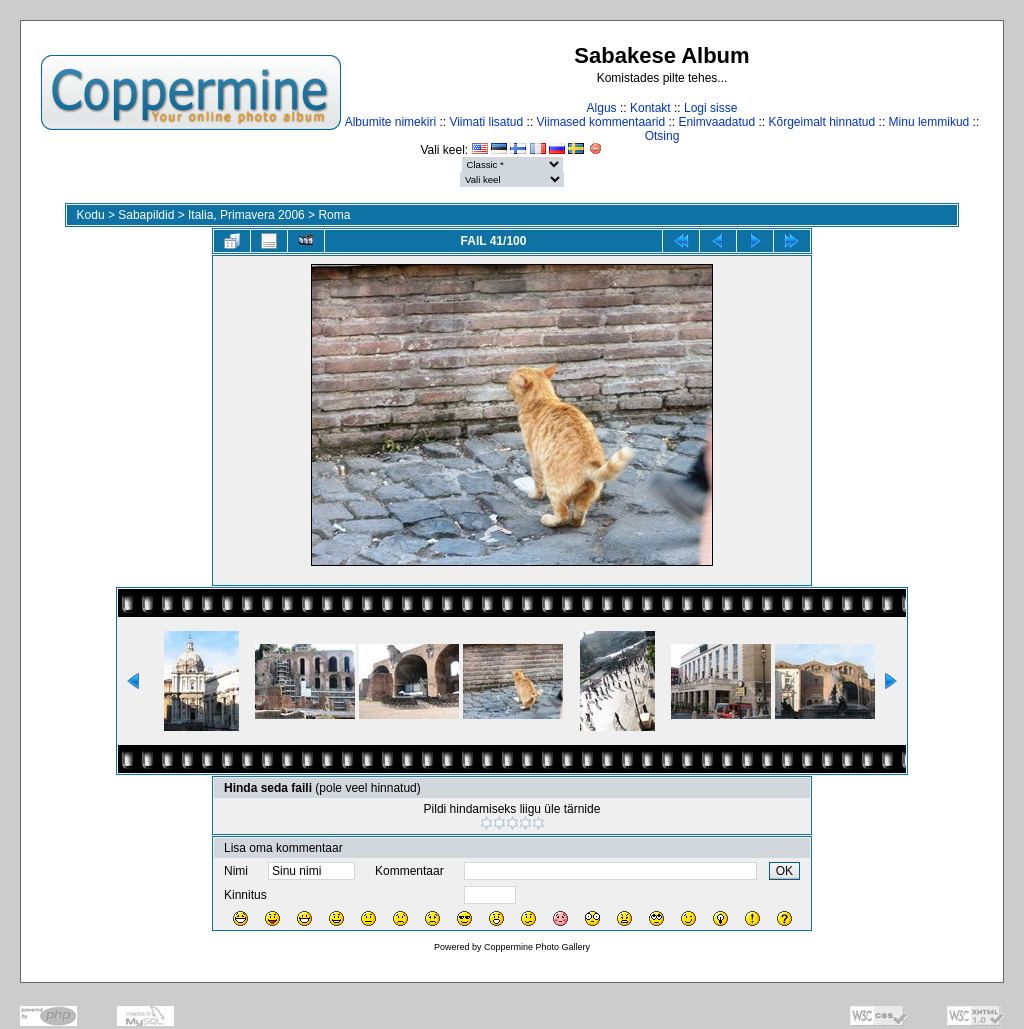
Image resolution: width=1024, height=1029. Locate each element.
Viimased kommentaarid (601, 122)
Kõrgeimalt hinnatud (821, 122)
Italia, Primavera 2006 (246, 215)
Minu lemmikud (929, 122)
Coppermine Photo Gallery (537, 947)
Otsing (662, 136)
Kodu (91, 215)
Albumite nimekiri (390, 122)
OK (784, 871)
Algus (602, 108)
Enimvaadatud (716, 122)
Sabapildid (146, 215)
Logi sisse (710, 108)
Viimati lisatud (486, 122)
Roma (334, 215)
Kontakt (650, 108)
